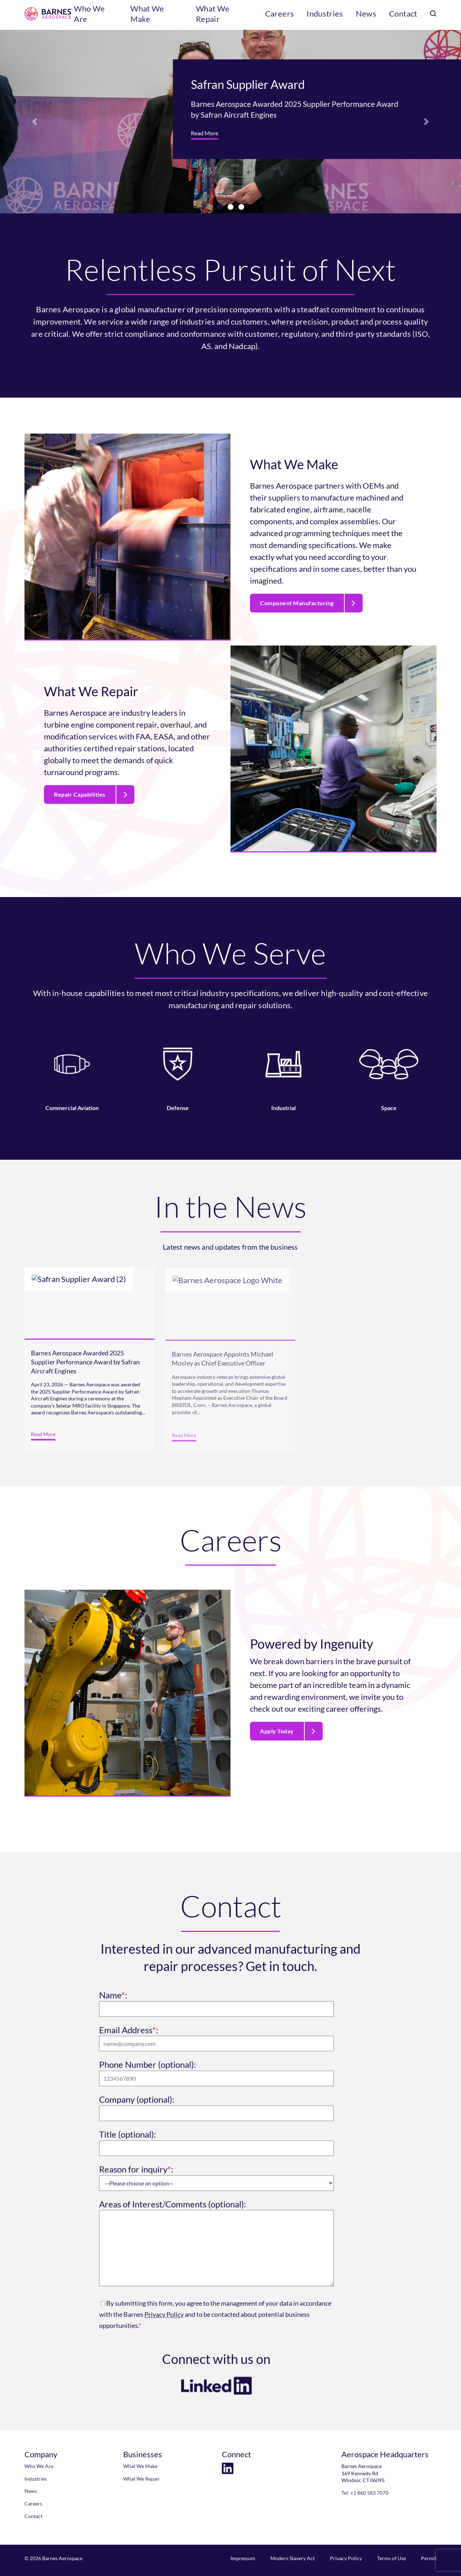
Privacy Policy (346, 2558)
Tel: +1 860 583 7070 (364, 2493)
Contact (405, 15)
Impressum (242, 2558)
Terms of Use (391, 2558)
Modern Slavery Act (292, 2558)
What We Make (190, 15)
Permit (429, 2558)
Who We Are (137, 15)
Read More (204, 133)
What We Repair (249, 15)
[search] (432, 15)
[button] (34, 121)
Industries (337, 15)
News (372, 15)
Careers (297, 15)
